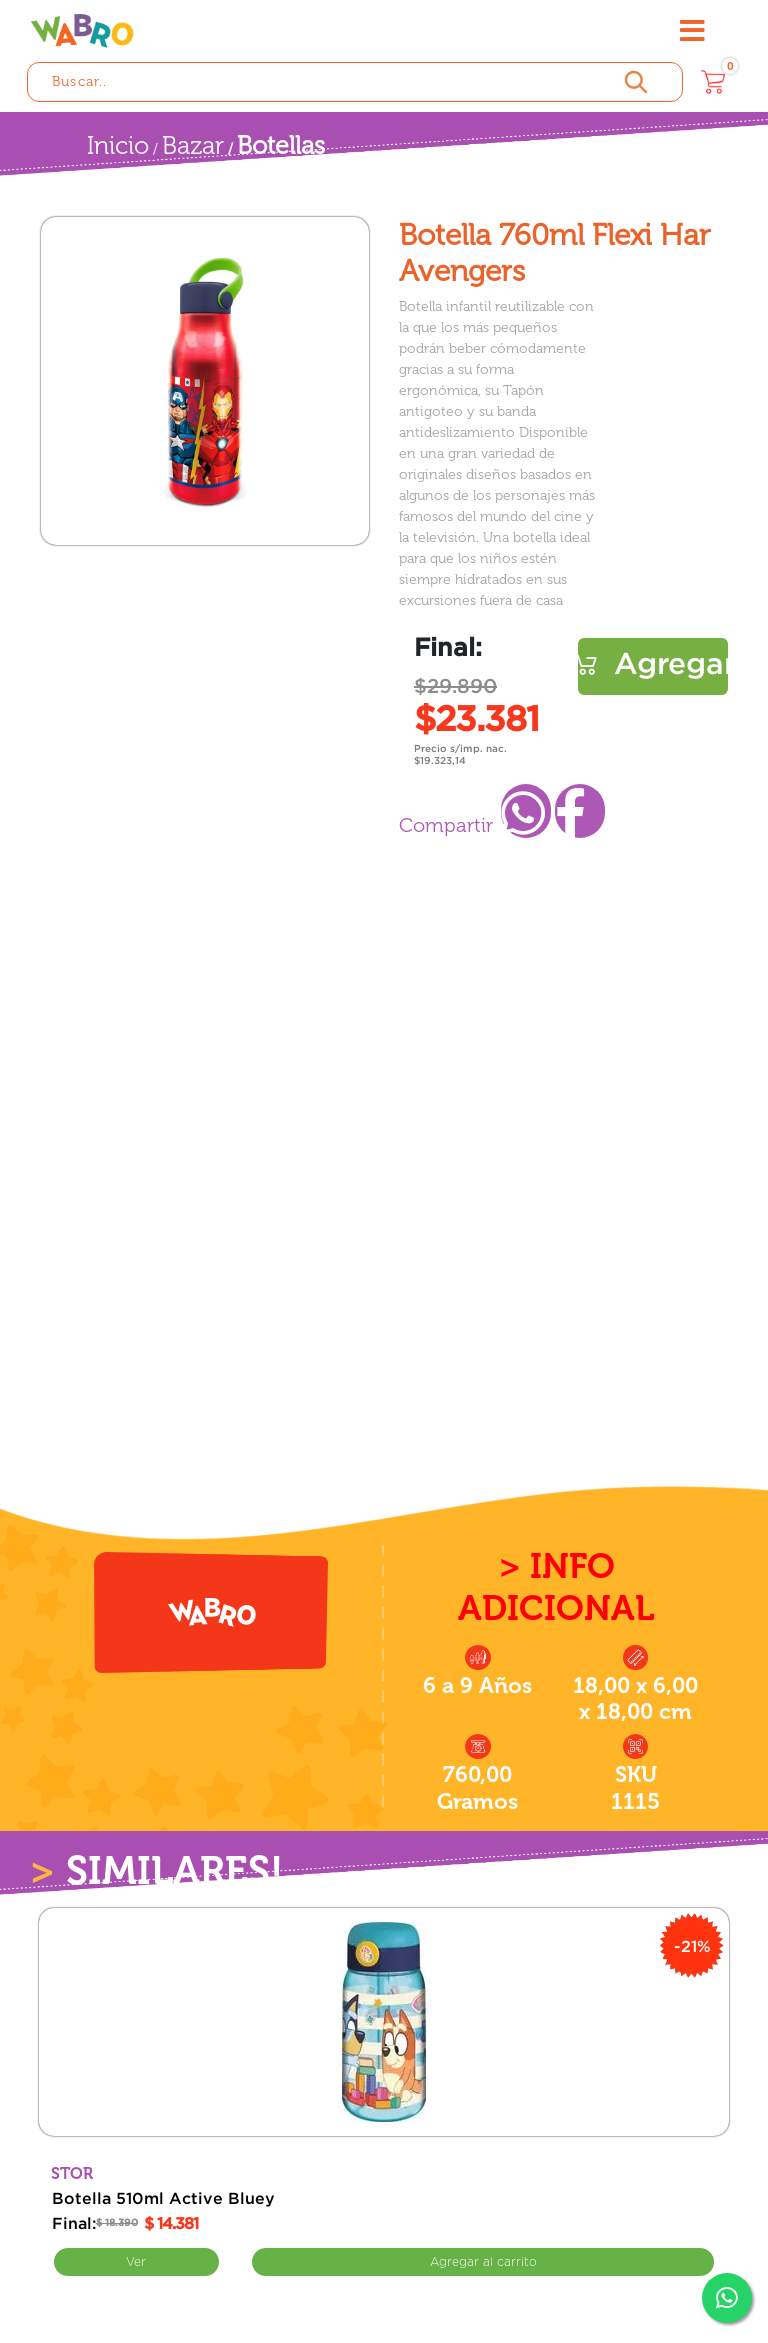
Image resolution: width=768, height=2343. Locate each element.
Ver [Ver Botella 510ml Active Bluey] (136, 2262)
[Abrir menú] (692, 31)
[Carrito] (713, 82)
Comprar (653, 666)
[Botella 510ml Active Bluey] (384, 2022)
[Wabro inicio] (82, 31)
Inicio (118, 145)
